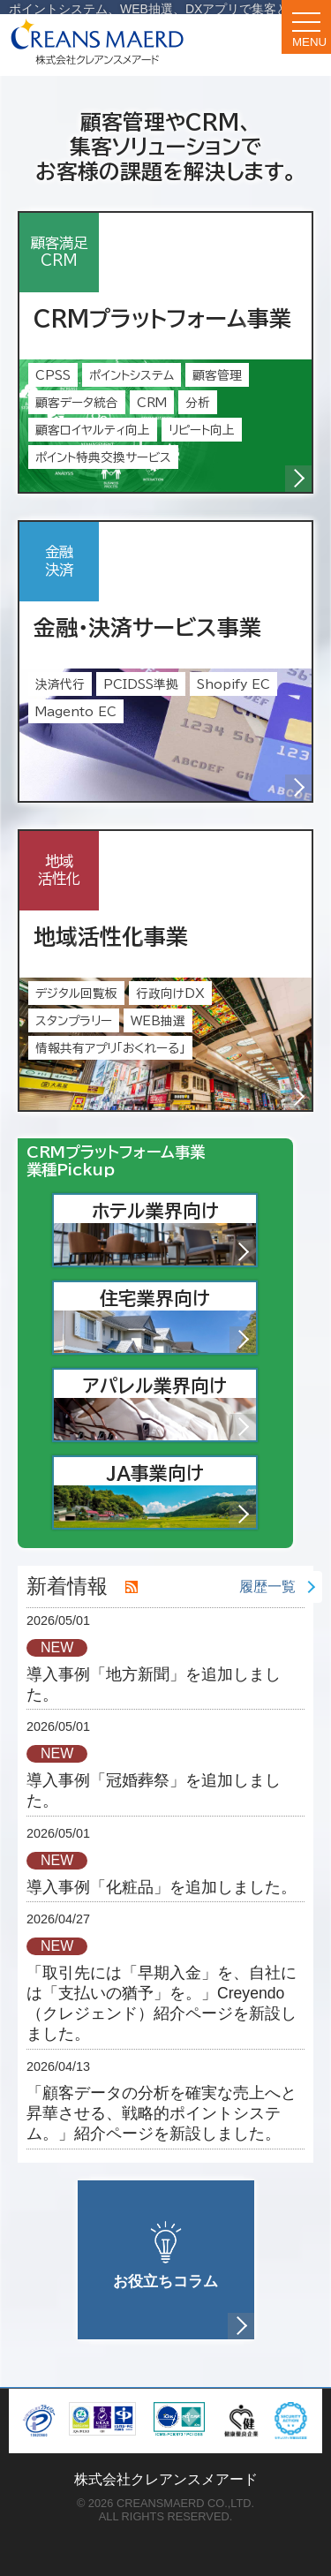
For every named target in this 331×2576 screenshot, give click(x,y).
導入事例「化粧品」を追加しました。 (161, 1887)
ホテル (174, 1232)
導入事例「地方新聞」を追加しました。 (153, 1684)
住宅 (178, 1320)
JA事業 (182, 1495)
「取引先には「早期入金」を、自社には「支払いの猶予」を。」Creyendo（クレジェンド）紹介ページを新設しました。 (161, 2003)
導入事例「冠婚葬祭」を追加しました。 (153, 1790)
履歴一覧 (267, 1586)
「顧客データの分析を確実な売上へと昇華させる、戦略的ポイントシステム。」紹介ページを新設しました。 (161, 2113)
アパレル (169, 1407)
